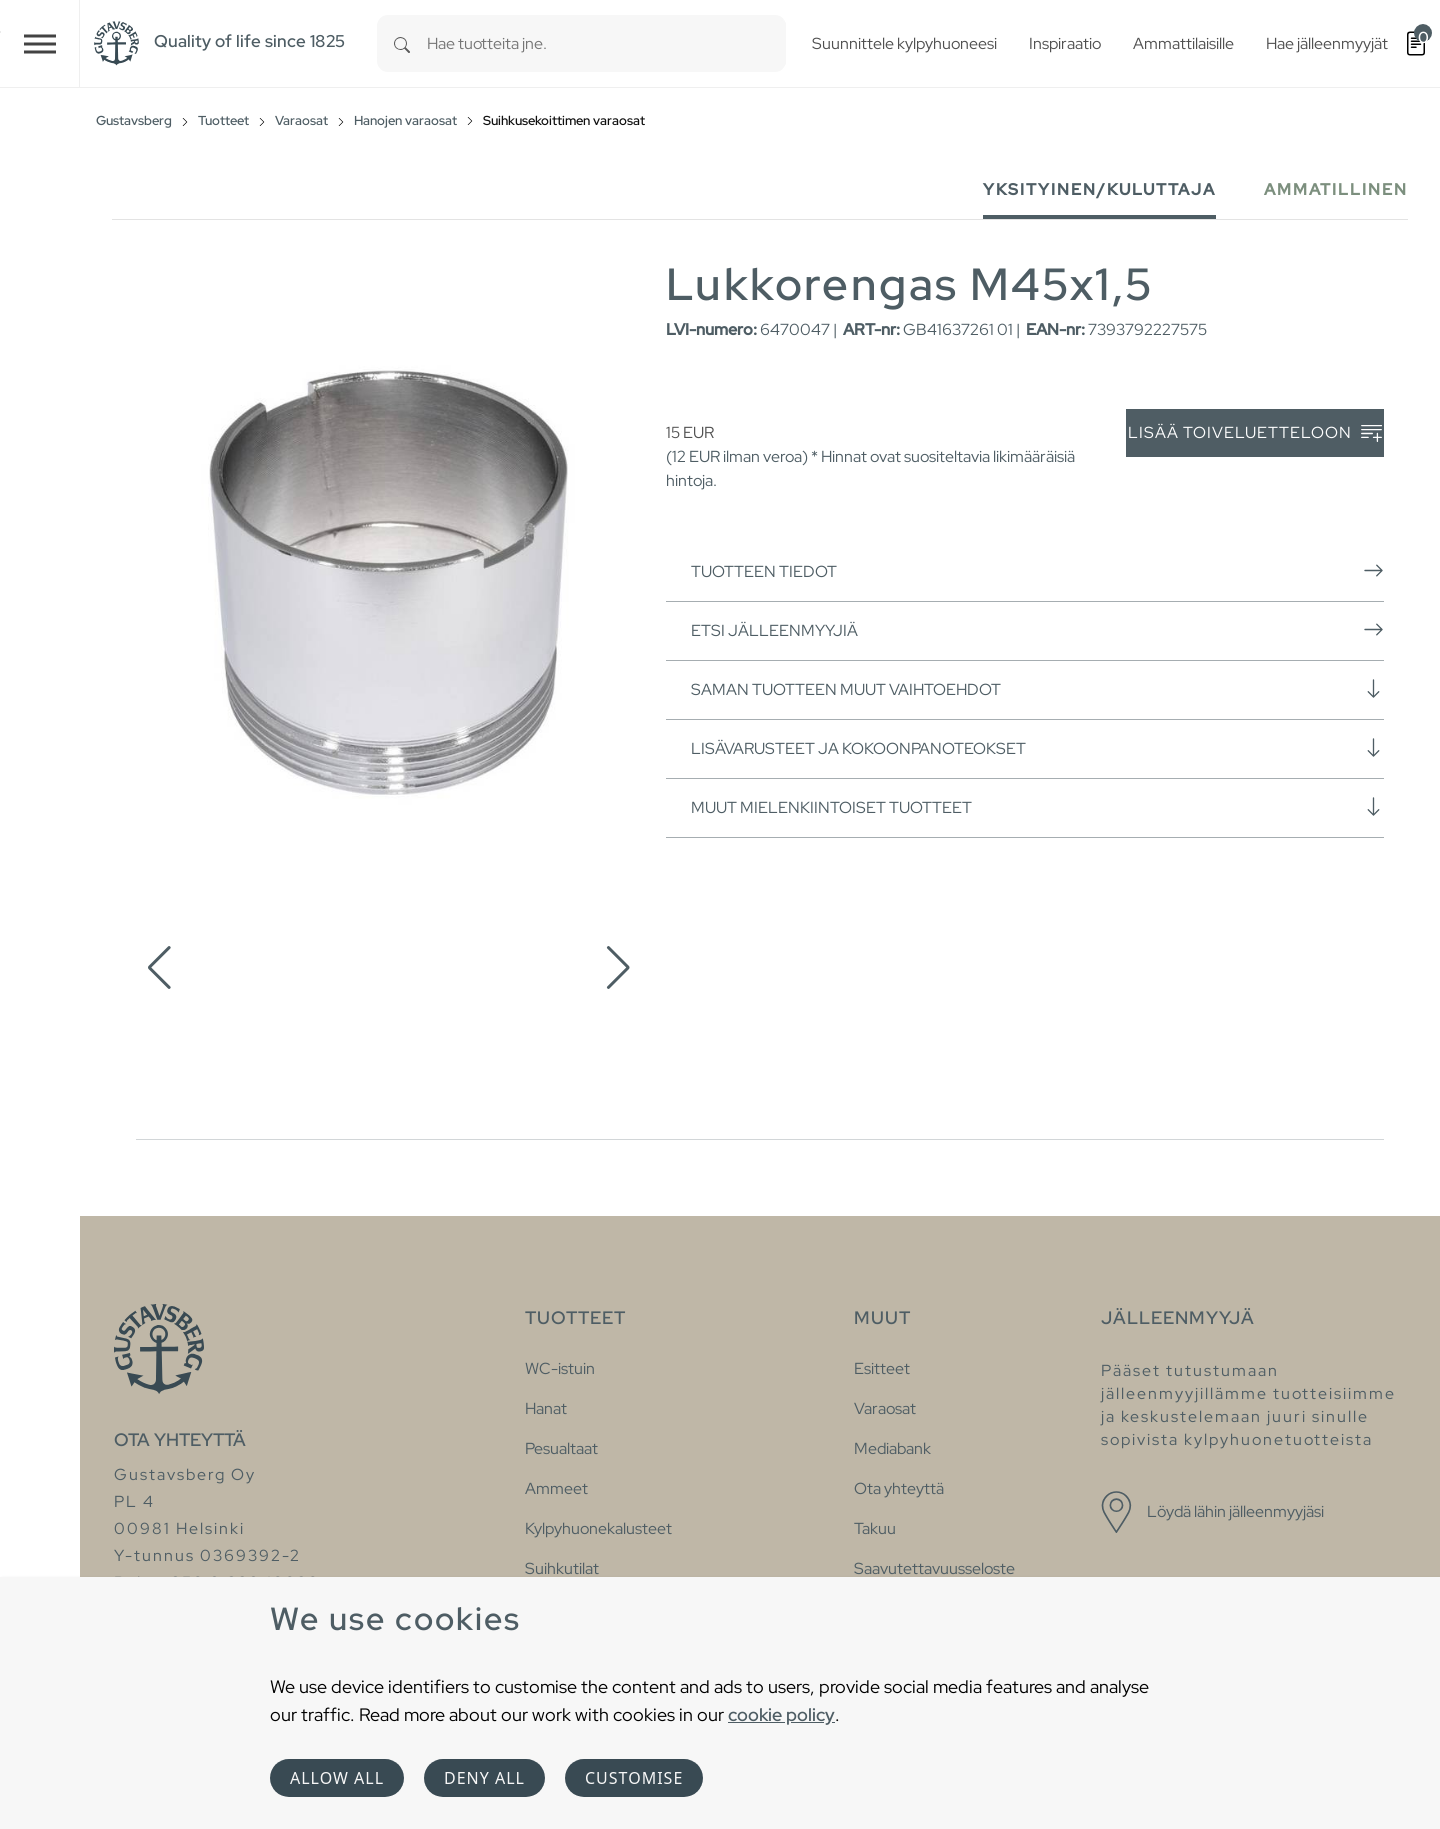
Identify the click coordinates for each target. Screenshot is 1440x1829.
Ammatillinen (1336, 189)
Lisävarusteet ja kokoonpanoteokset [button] (1037, 748)
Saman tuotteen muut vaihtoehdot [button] (1037, 689)
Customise (634, 1778)
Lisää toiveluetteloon (1255, 433)
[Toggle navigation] (40, 43)
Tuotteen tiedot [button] (1037, 571)
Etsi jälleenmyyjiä (1037, 630)
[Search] (402, 43)
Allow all (337, 1778)
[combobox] (606, 43)
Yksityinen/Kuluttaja (1099, 189)
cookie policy (781, 1714)
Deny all (484, 1778)
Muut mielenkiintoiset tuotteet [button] (1037, 807)
